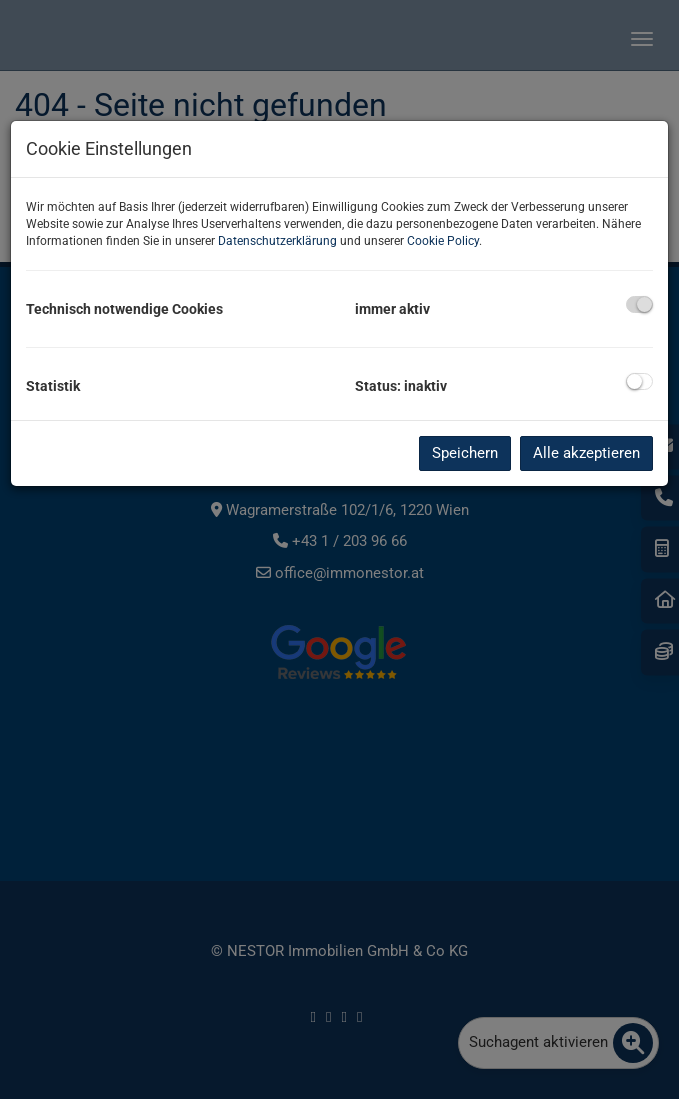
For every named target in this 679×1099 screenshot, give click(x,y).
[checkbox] (639, 304)
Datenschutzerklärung (277, 241)
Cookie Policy (443, 241)
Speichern (465, 453)
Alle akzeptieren (586, 453)
